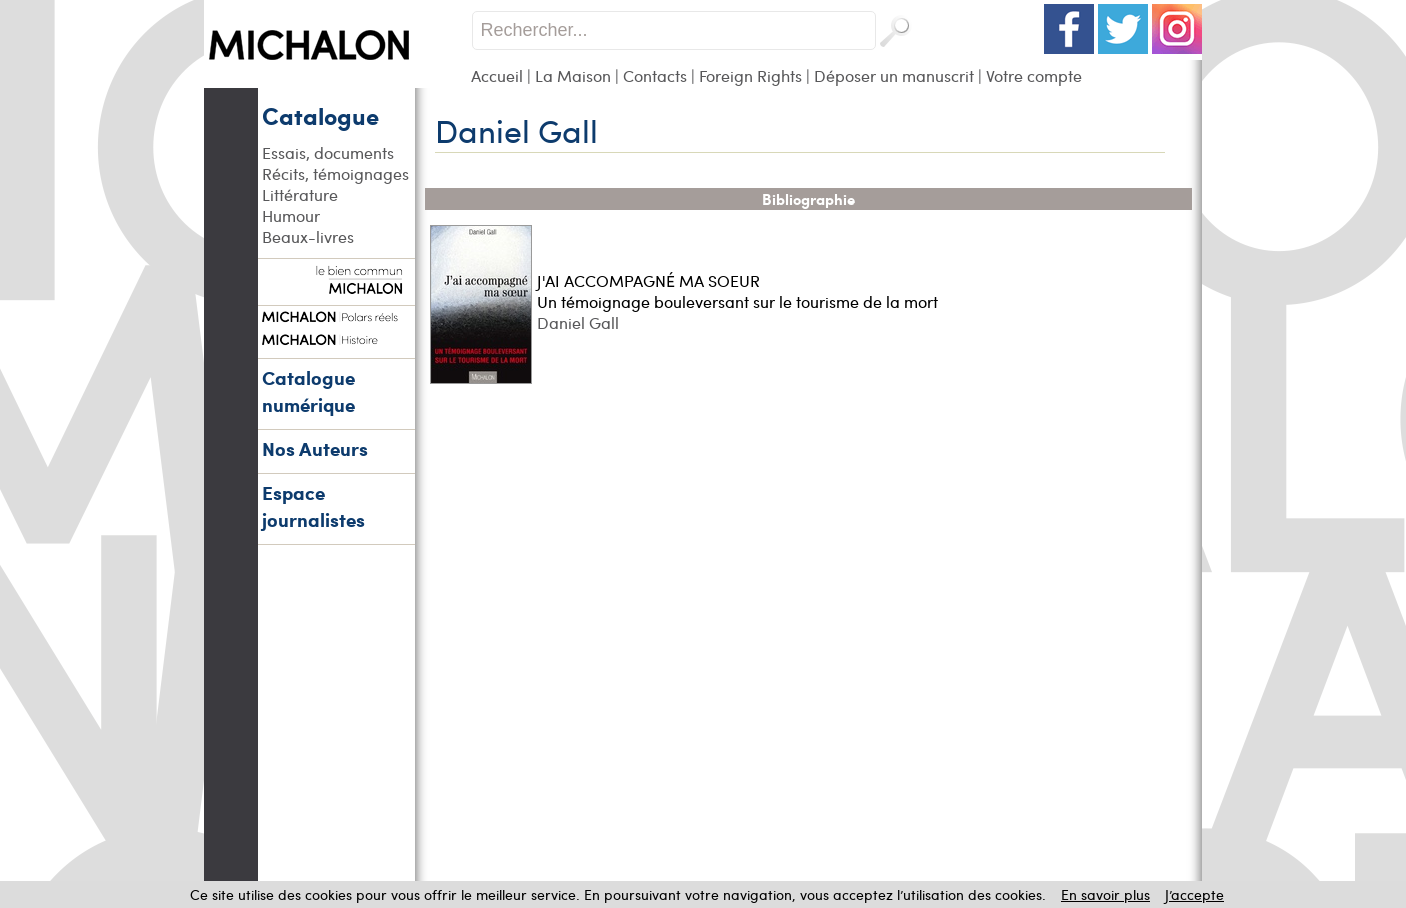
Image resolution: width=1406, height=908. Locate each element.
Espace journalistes (313, 506)
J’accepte (1194, 894)
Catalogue (320, 115)
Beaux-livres (308, 236)
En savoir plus (1105, 894)
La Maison (573, 75)
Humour (291, 215)
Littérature (300, 194)
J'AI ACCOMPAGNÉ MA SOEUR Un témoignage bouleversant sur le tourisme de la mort (737, 291)
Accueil (497, 75)
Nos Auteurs (315, 448)
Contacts (655, 75)
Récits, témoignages (335, 173)
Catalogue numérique (308, 391)
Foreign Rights (750, 75)
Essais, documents (328, 152)
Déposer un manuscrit (894, 75)
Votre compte (1034, 75)
